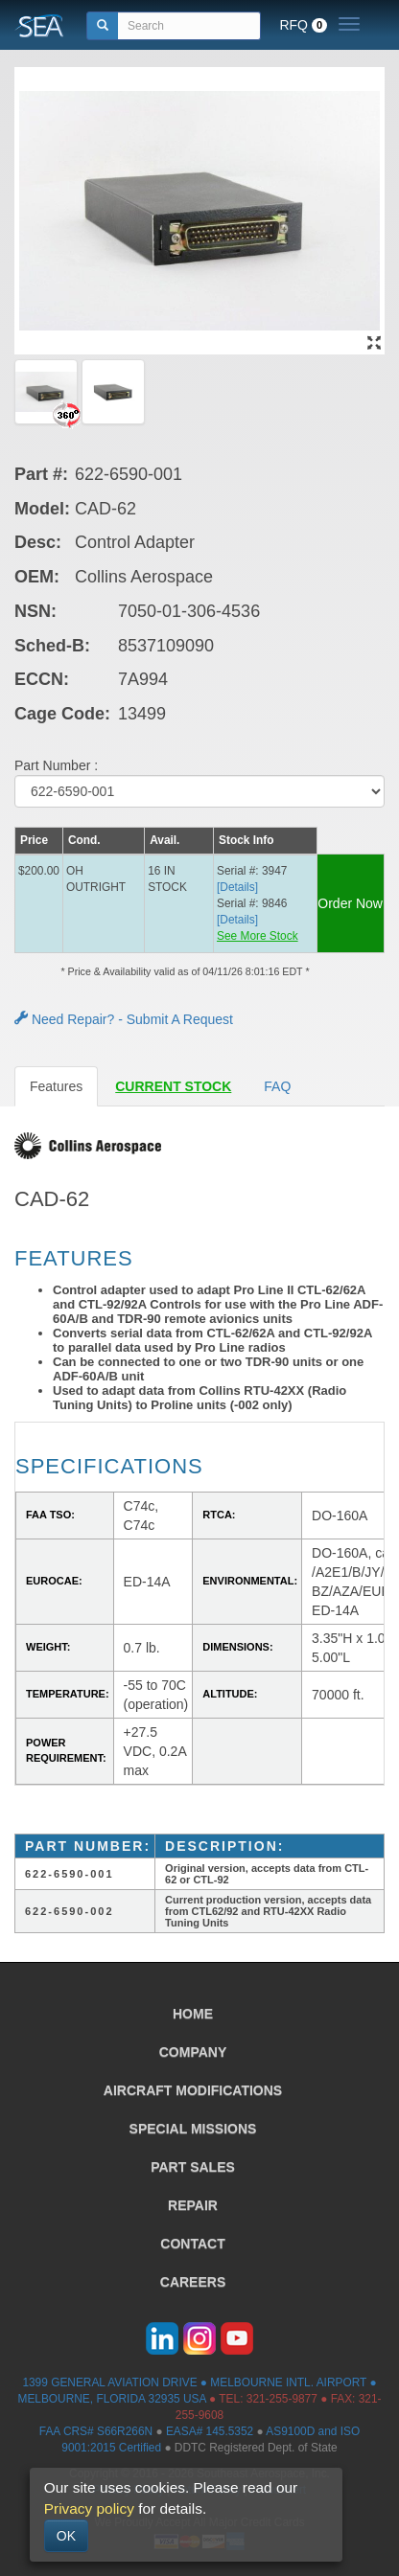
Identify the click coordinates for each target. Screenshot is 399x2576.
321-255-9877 (281, 2398)
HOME (193, 2013)
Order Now (350, 903)
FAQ (277, 1086)
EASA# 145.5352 (209, 2431)
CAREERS (192, 2282)
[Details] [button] (237, 887)
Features (56, 1086)
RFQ (303, 25)
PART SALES (193, 2167)
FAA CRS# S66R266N (96, 2431)
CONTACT (192, 2243)
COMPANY (193, 2052)
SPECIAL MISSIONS (193, 2128)
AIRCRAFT (193, 2090)
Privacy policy (89, 2508)
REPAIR (193, 2205)
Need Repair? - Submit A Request (123, 1019)
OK (66, 2535)
